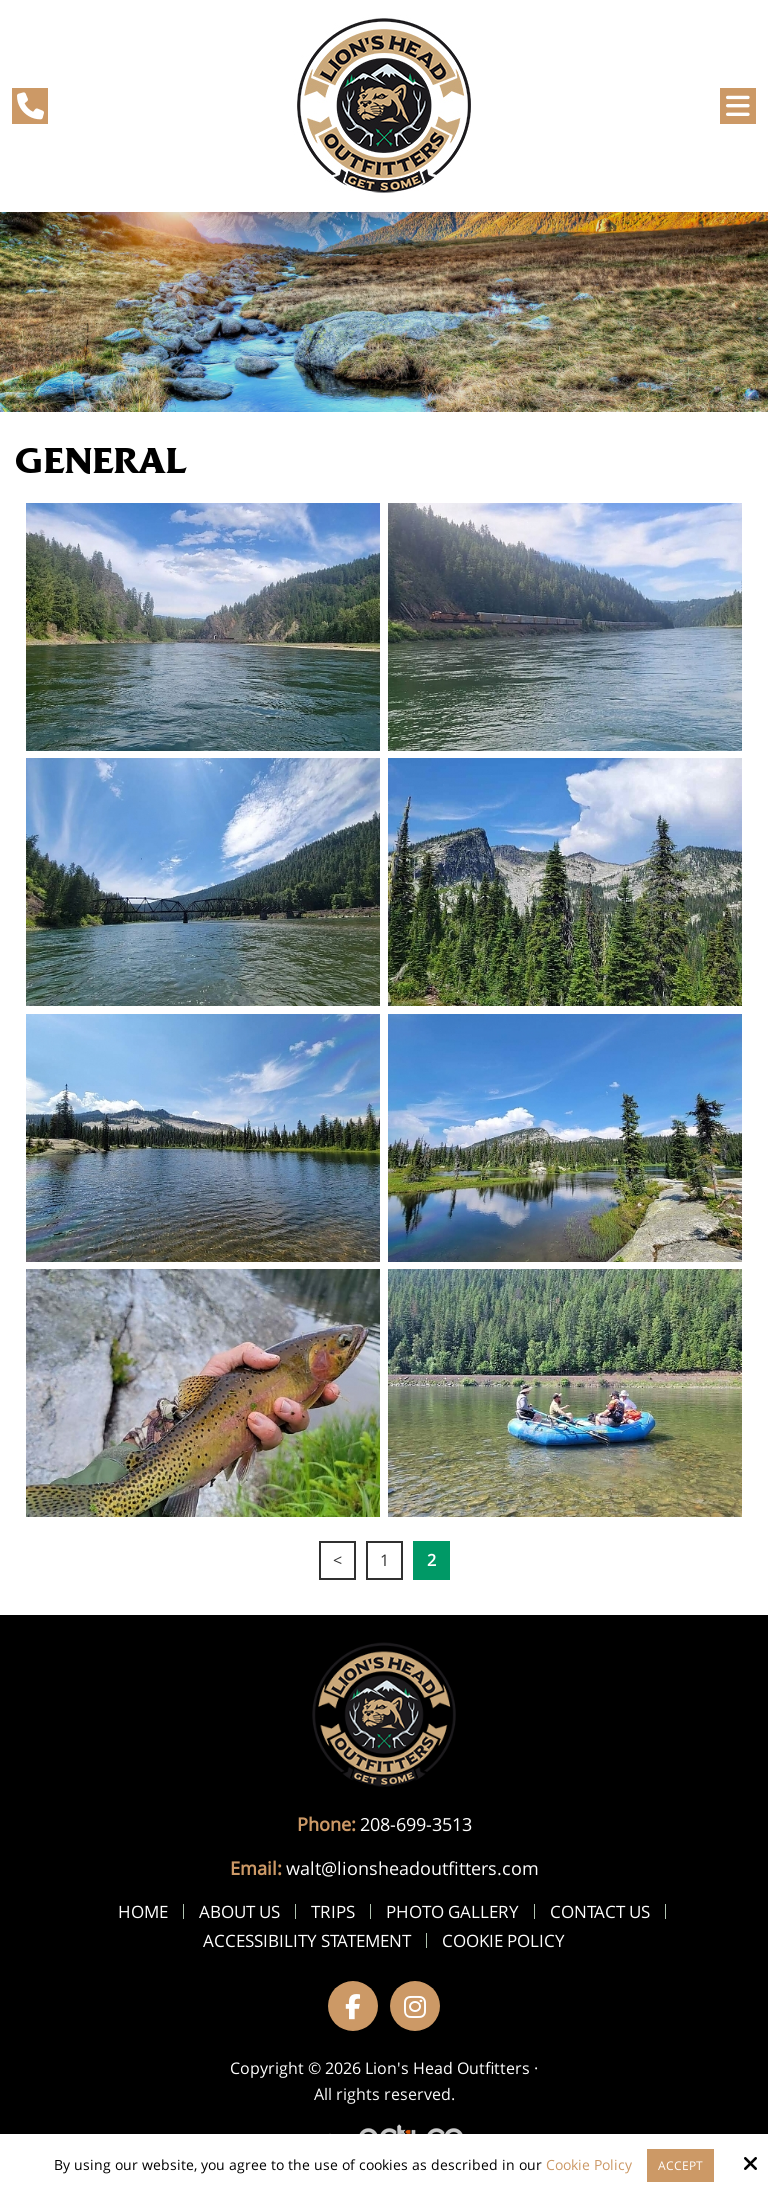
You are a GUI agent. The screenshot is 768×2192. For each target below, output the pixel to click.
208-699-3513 (416, 1824)
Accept (680, 2165)
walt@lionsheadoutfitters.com (412, 1868)
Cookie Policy (589, 2165)
